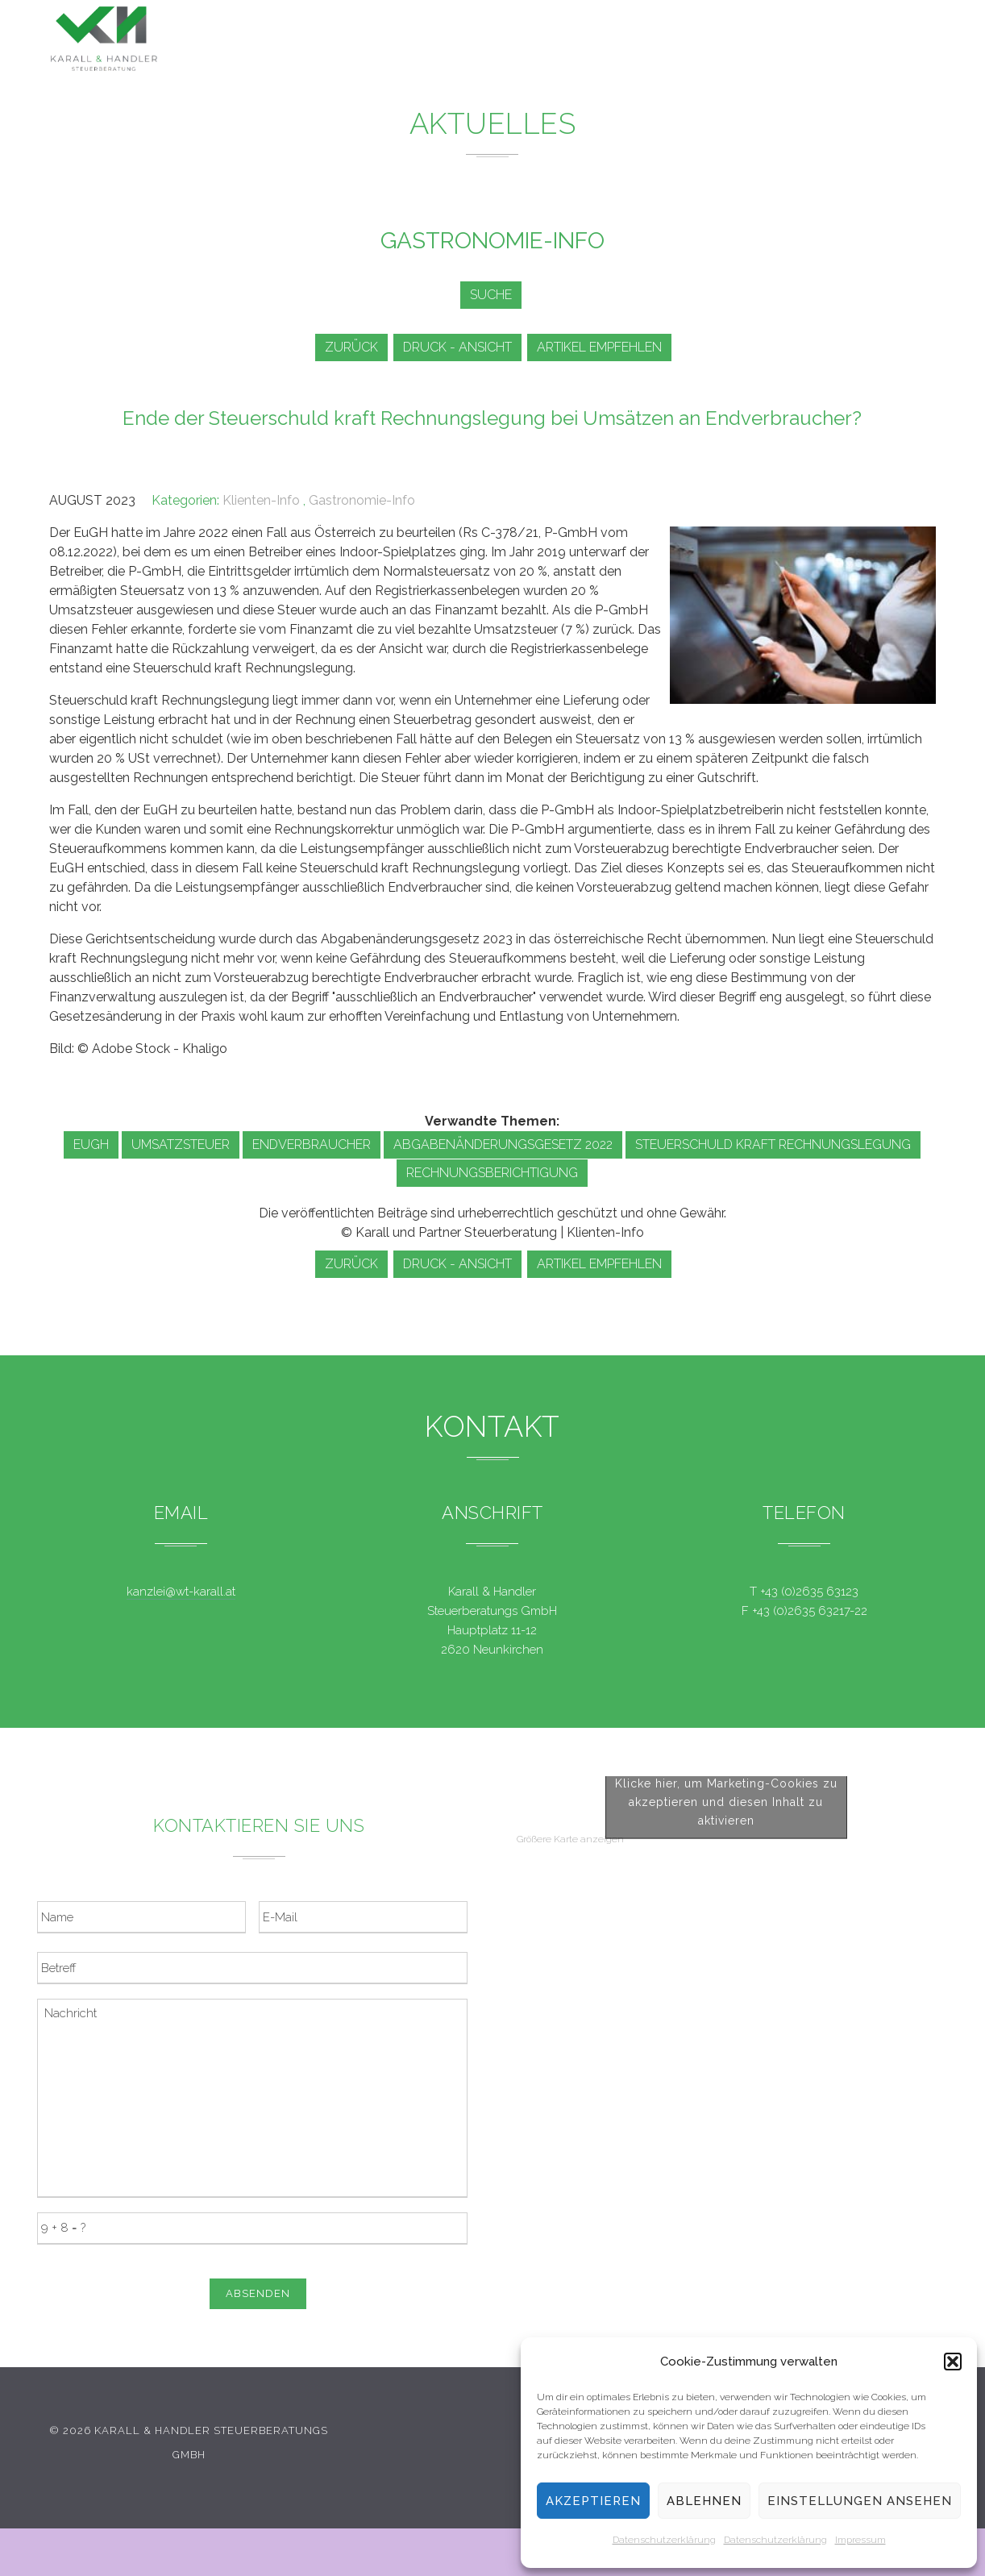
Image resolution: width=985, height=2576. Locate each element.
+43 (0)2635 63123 (809, 1591)
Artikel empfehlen (608, 347)
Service (677, 41)
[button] (953, 2361)
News (606, 40)
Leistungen (522, 39)
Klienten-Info (261, 500)
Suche (488, 294)
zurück (349, 347)
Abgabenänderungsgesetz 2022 (503, 1144)
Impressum (860, 2539)
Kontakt (815, 46)
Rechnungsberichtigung (492, 1172)
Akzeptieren (593, 2501)
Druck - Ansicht (460, 347)
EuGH (91, 1144)
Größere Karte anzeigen (570, 2140)
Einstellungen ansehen (859, 2501)
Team (745, 43)
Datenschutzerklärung (664, 2539)
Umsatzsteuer (180, 1144)
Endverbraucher (311, 1144)
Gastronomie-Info (362, 500)
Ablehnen (704, 2501)
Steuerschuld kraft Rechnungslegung (773, 1144)
